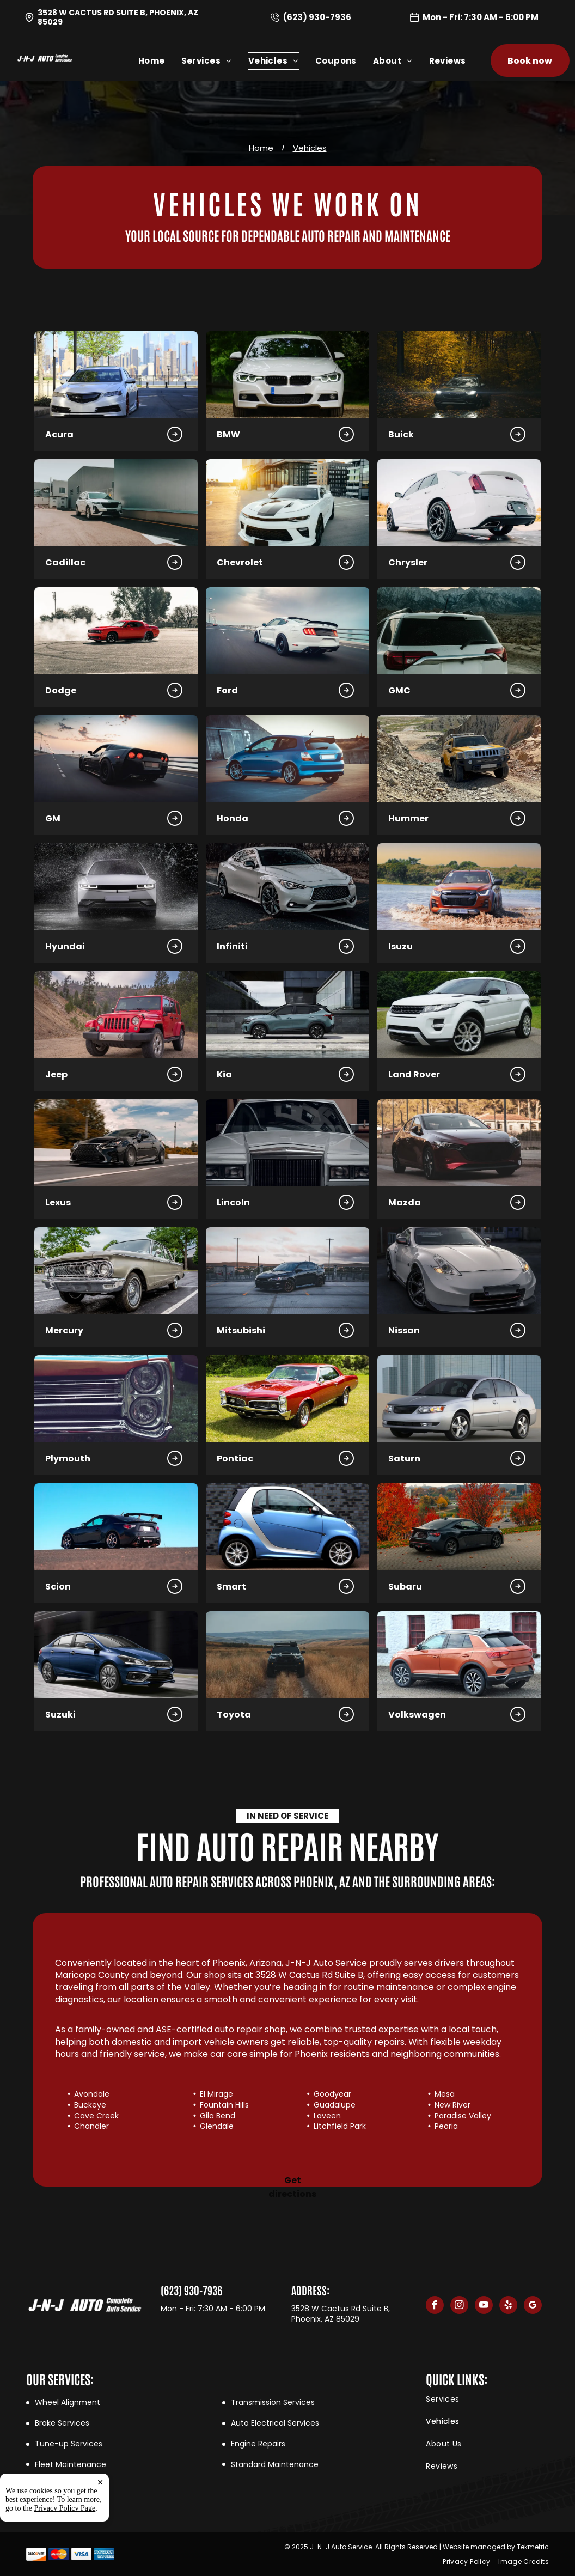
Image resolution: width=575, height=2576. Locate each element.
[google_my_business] (533, 2306)
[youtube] (484, 2306)
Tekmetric (533, 2546)
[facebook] (435, 2306)
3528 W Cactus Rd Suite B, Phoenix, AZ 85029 (118, 17)
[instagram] (459, 2306)
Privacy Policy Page (65, 2508)
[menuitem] (159, 61)
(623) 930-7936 (317, 17)
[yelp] (508, 2306)
